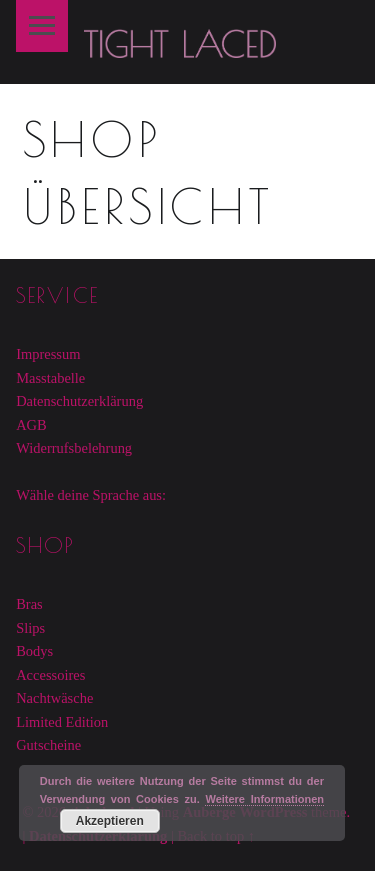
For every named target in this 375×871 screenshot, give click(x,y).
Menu (42, 26)
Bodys (34, 651)
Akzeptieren (110, 821)
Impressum (48, 354)
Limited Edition (62, 722)
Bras (29, 604)
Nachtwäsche (54, 698)
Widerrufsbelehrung (74, 448)
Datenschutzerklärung (79, 401)
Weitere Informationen (264, 799)
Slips (30, 628)
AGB (31, 425)
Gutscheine (48, 745)
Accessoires (50, 675)
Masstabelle (50, 378)
